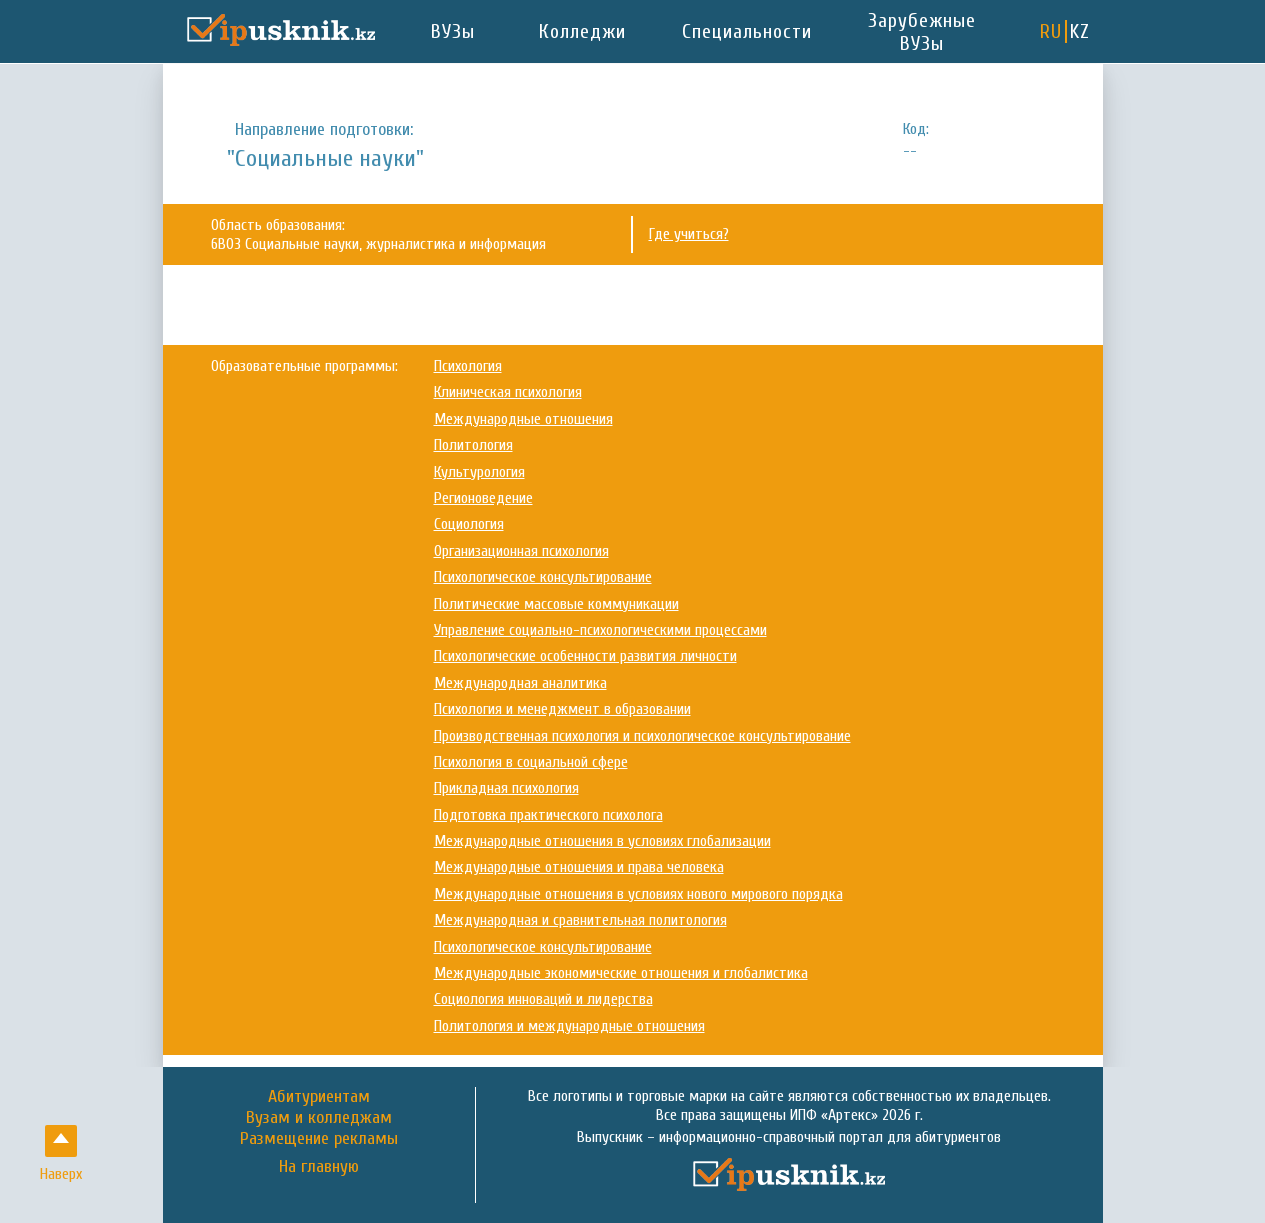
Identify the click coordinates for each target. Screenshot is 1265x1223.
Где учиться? (689, 234)
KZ (1080, 31)
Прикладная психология (506, 788)
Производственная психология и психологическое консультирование (642, 736)
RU (1051, 31)
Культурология (479, 472)
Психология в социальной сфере (531, 762)
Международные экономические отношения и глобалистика (621, 973)
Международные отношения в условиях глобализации (602, 841)
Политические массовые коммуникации (556, 604)
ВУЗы (453, 31)
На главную (319, 1167)
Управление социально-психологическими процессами (600, 630)
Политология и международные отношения (569, 1026)
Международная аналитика (520, 683)
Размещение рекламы (319, 1138)
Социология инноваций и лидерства (543, 999)
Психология (468, 366)
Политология (473, 445)
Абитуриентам (319, 1096)
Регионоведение (483, 498)
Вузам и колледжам (319, 1117)
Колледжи (582, 31)
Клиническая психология (508, 392)
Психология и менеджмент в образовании (562, 709)
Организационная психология (521, 551)
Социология (469, 524)
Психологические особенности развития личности (585, 656)
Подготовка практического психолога (548, 815)
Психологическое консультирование (543, 577)
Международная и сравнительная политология (580, 920)
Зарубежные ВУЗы (922, 32)
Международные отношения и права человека (579, 867)
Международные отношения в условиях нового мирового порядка (638, 894)
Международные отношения (523, 419)
